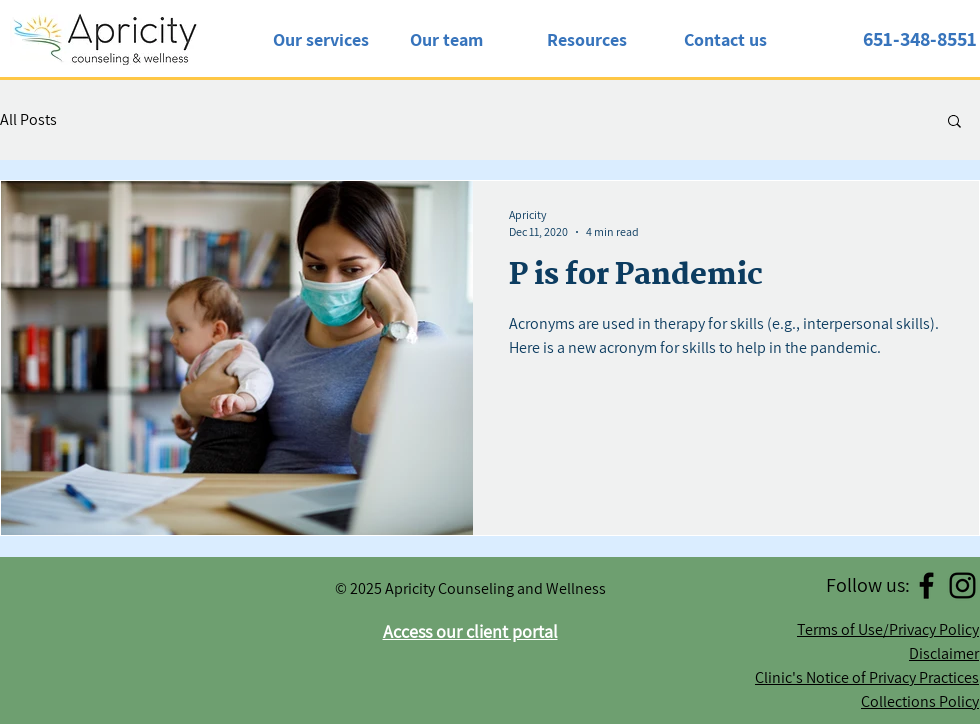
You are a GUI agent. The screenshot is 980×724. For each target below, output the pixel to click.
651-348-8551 (920, 39)
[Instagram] (962, 585)
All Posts (28, 119)
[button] (954, 122)
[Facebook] (926, 585)
